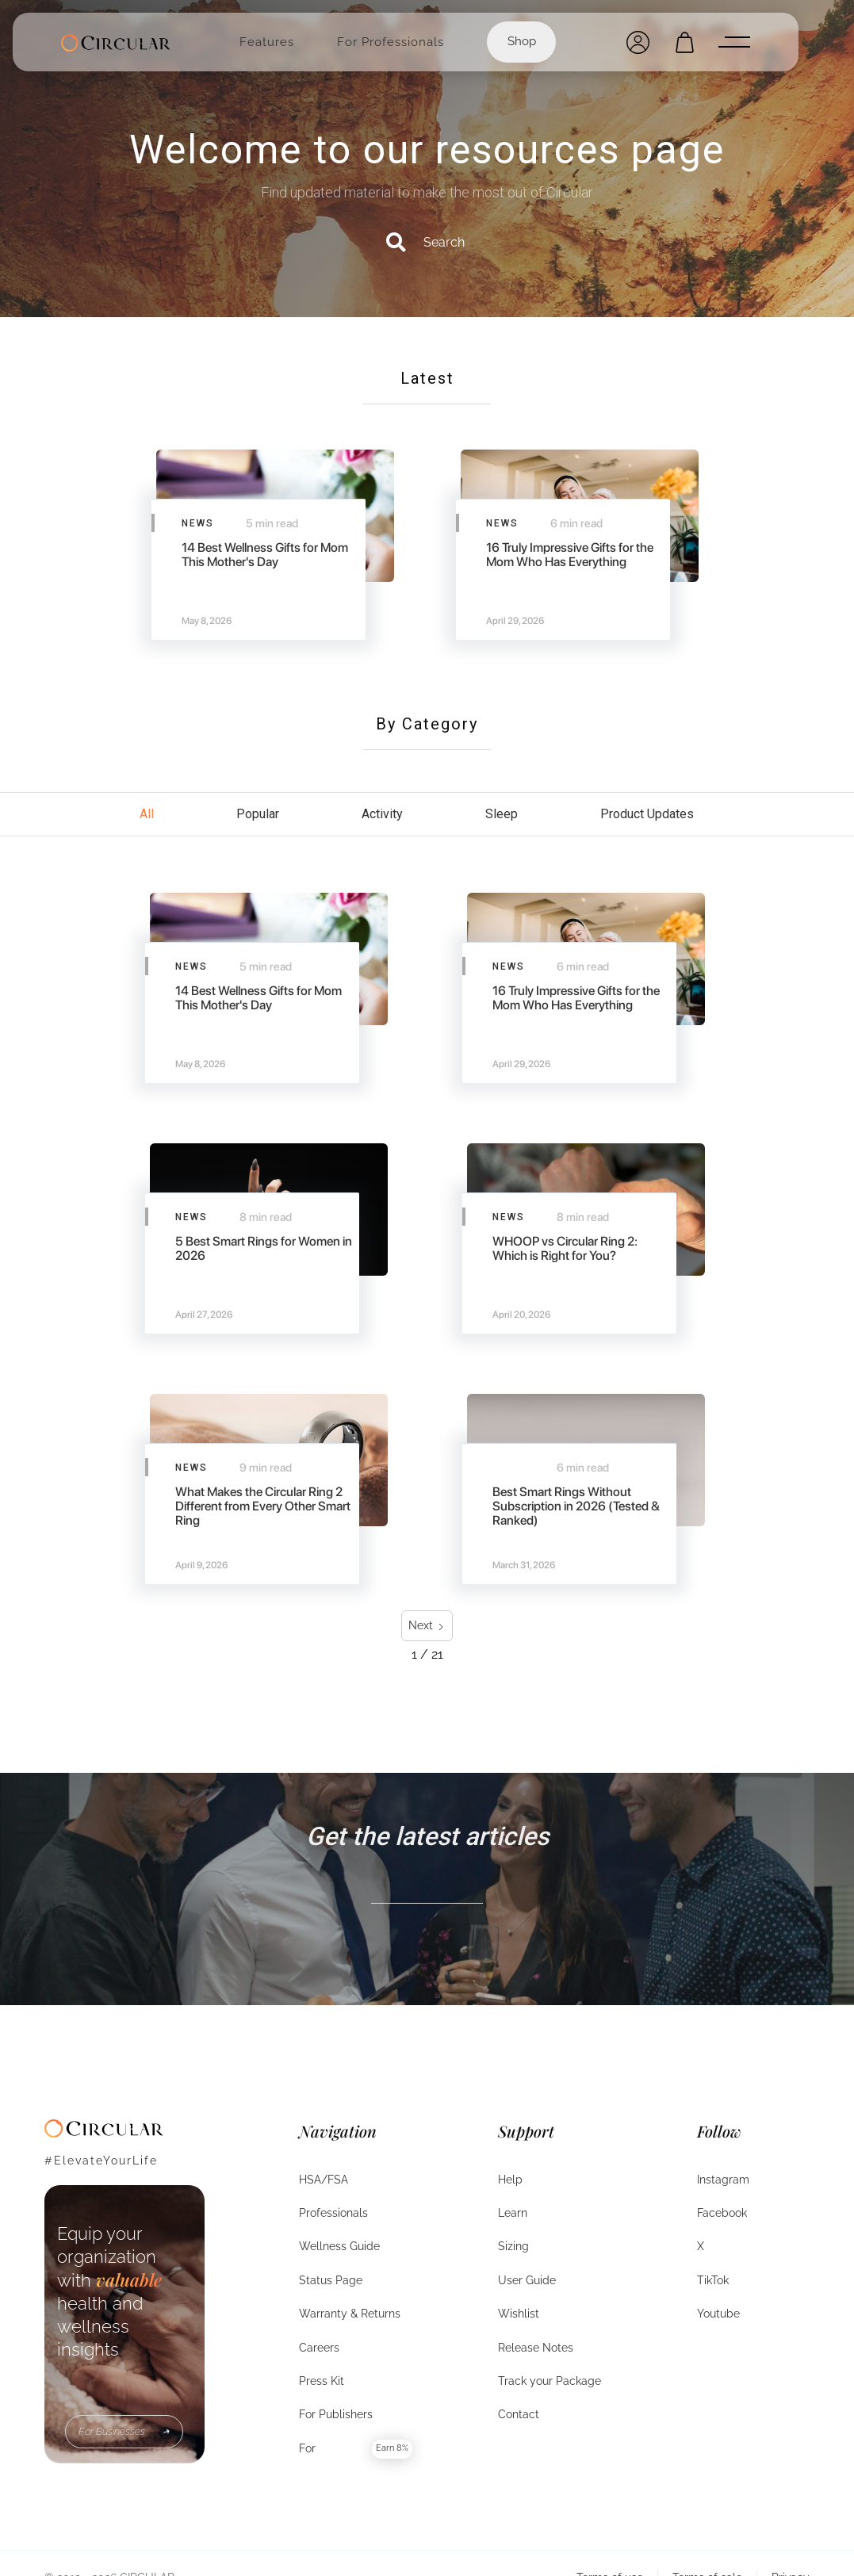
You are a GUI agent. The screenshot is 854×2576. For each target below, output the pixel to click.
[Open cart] (685, 42)
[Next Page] (427, 1625)
